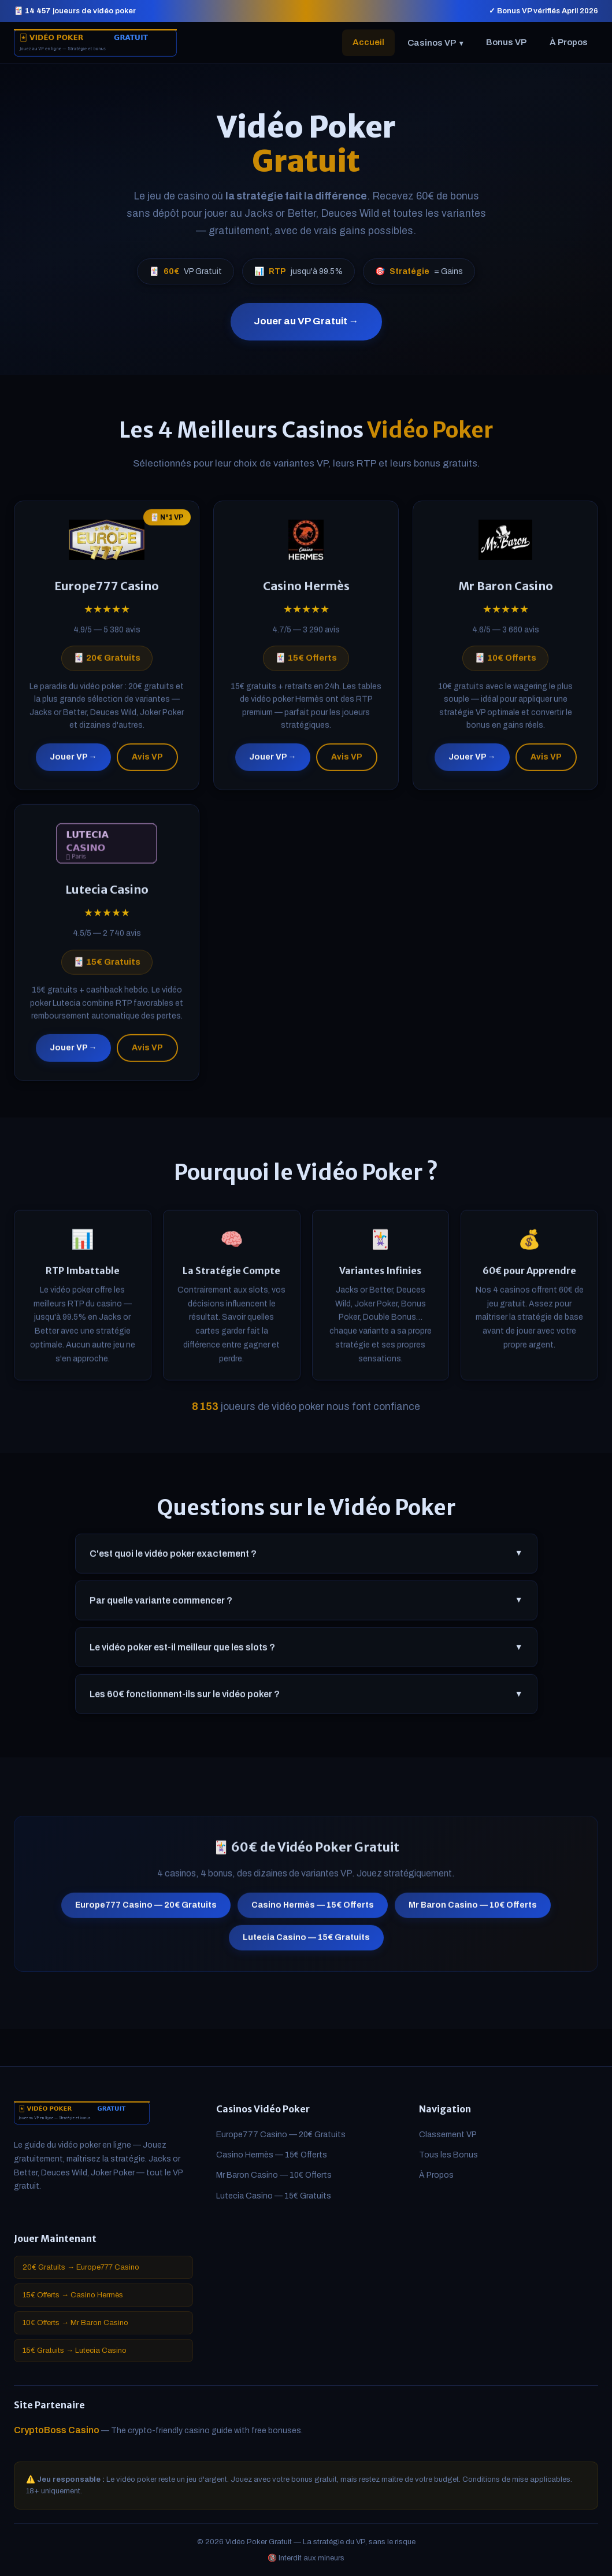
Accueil (368, 42)
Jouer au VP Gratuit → (306, 321)
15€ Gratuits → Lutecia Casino (75, 2350)
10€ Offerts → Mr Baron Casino (75, 2323)
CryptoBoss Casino (56, 2430)
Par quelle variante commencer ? (306, 1605)
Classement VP (448, 2134)
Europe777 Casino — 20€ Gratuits (146, 1910)
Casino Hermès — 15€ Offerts (312, 1910)
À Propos (569, 42)
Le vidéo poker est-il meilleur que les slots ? (306, 1652)
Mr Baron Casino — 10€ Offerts (473, 1910)
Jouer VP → (73, 762)
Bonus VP (506, 42)
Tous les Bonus (448, 2155)
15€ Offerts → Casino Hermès (73, 2295)
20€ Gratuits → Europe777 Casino (81, 2267)
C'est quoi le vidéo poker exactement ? (306, 1558)
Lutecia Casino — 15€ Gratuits (306, 1942)
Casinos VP (435, 42)
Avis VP (147, 762)
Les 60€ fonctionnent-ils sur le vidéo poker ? (306, 1699)
